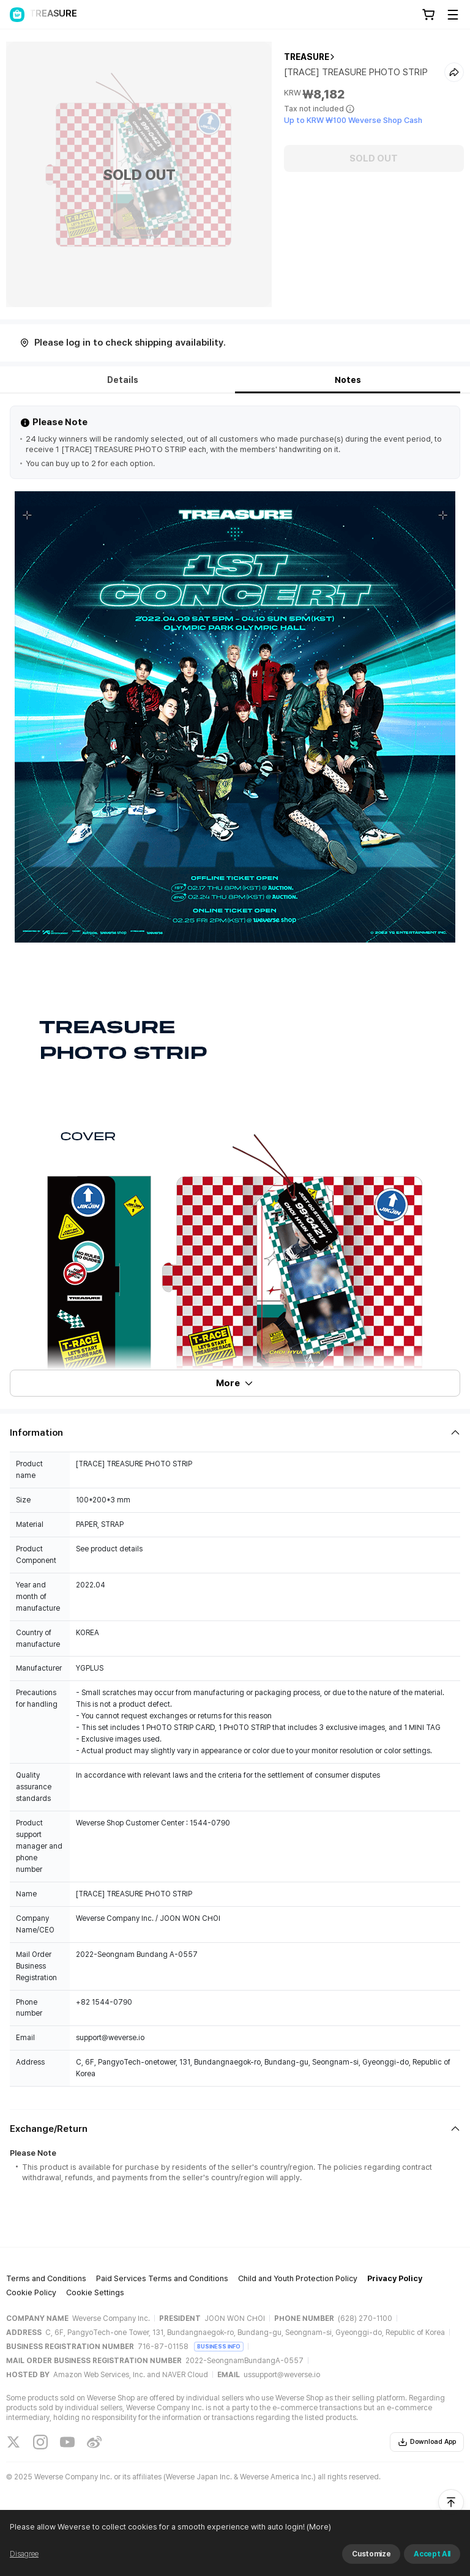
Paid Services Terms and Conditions (162, 2278)
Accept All (432, 2554)
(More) (318, 2526)
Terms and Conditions (46, 2278)
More (235, 1383)
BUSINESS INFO (219, 2346)
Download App (427, 2442)
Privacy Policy (394, 2278)
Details (122, 380)
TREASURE (306, 57)
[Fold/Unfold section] (235, 1433)
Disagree (24, 2554)
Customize (371, 2554)
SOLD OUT (373, 158)
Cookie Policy (31, 2292)
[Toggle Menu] (453, 14)
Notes (348, 380)
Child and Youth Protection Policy (297, 2278)
